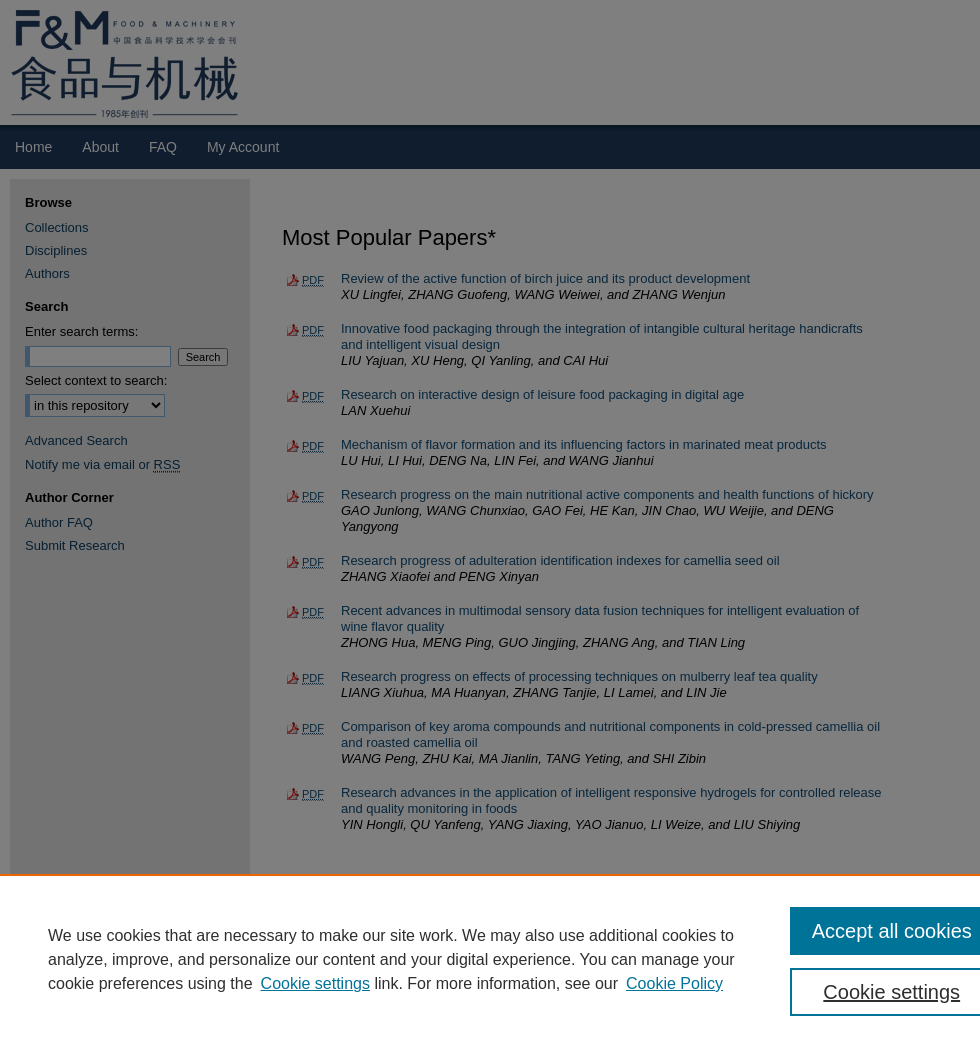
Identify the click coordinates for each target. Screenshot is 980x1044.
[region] (490, 959)
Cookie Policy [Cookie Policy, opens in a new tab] (674, 983)
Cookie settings (315, 983)
